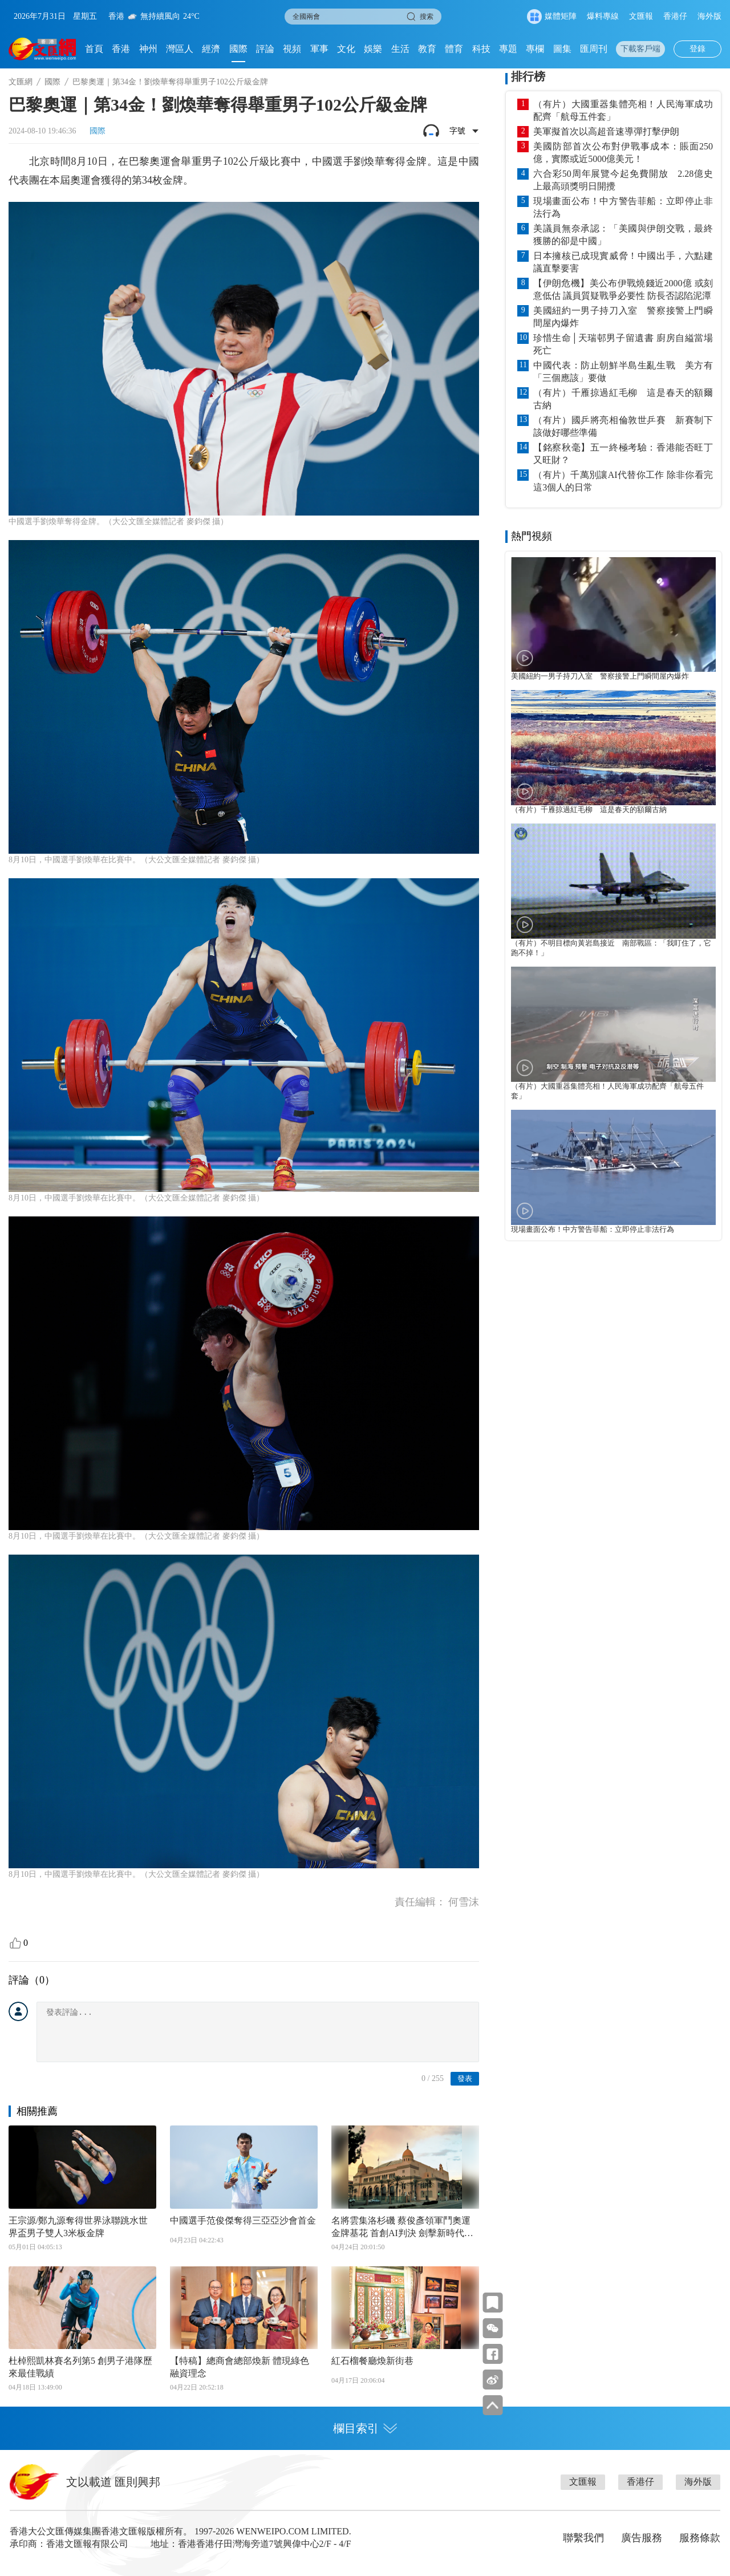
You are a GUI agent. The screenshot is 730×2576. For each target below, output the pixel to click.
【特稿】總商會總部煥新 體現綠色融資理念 (239, 2367)
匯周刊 (593, 49)
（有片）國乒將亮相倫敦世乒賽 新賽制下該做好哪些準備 (623, 426)
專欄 (535, 49)
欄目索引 (365, 2428)
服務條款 (699, 2537)
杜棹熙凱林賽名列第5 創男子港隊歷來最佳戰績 (80, 2367)
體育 (454, 49)
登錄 (697, 48)
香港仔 (675, 16)
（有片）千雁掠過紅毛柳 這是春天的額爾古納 (623, 399)
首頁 (94, 49)
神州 (148, 49)
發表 (464, 2078)
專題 (508, 49)
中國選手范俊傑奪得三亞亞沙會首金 (243, 2220)
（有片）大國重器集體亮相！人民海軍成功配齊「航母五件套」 (623, 110)
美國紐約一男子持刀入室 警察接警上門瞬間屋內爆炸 (623, 317)
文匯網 (21, 82)
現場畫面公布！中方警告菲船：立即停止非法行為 (623, 207)
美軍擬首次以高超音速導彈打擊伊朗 (606, 131)
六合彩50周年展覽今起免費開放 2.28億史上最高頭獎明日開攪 (623, 180)
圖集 (562, 49)
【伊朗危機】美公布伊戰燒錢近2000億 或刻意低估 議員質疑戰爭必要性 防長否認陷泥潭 (623, 289)
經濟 (211, 49)
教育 (427, 49)
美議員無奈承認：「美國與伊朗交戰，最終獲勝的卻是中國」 (623, 235)
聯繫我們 (583, 2537)
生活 (400, 49)
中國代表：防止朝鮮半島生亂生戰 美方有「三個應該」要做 (623, 371)
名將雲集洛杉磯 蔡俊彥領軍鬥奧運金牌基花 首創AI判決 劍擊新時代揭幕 (402, 2228)
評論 (265, 49)
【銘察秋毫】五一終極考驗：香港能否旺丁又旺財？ (623, 454)
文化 (346, 49)
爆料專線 (603, 16)
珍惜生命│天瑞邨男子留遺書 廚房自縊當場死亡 (623, 344)
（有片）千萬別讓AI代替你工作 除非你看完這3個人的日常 (623, 481)
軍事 (319, 49)
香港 (121, 49)
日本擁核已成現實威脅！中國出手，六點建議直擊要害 (623, 262)
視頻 (292, 49)
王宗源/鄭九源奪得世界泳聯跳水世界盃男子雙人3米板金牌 (78, 2227)
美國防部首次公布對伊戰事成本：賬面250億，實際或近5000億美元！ (623, 152)
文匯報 (641, 16)
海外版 (709, 16)
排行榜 (528, 76)
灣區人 (179, 49)
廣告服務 (641, 2537)
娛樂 (373, 49)
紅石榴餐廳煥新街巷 (372, 2361)
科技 (481, 49)
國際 (238, 49)
